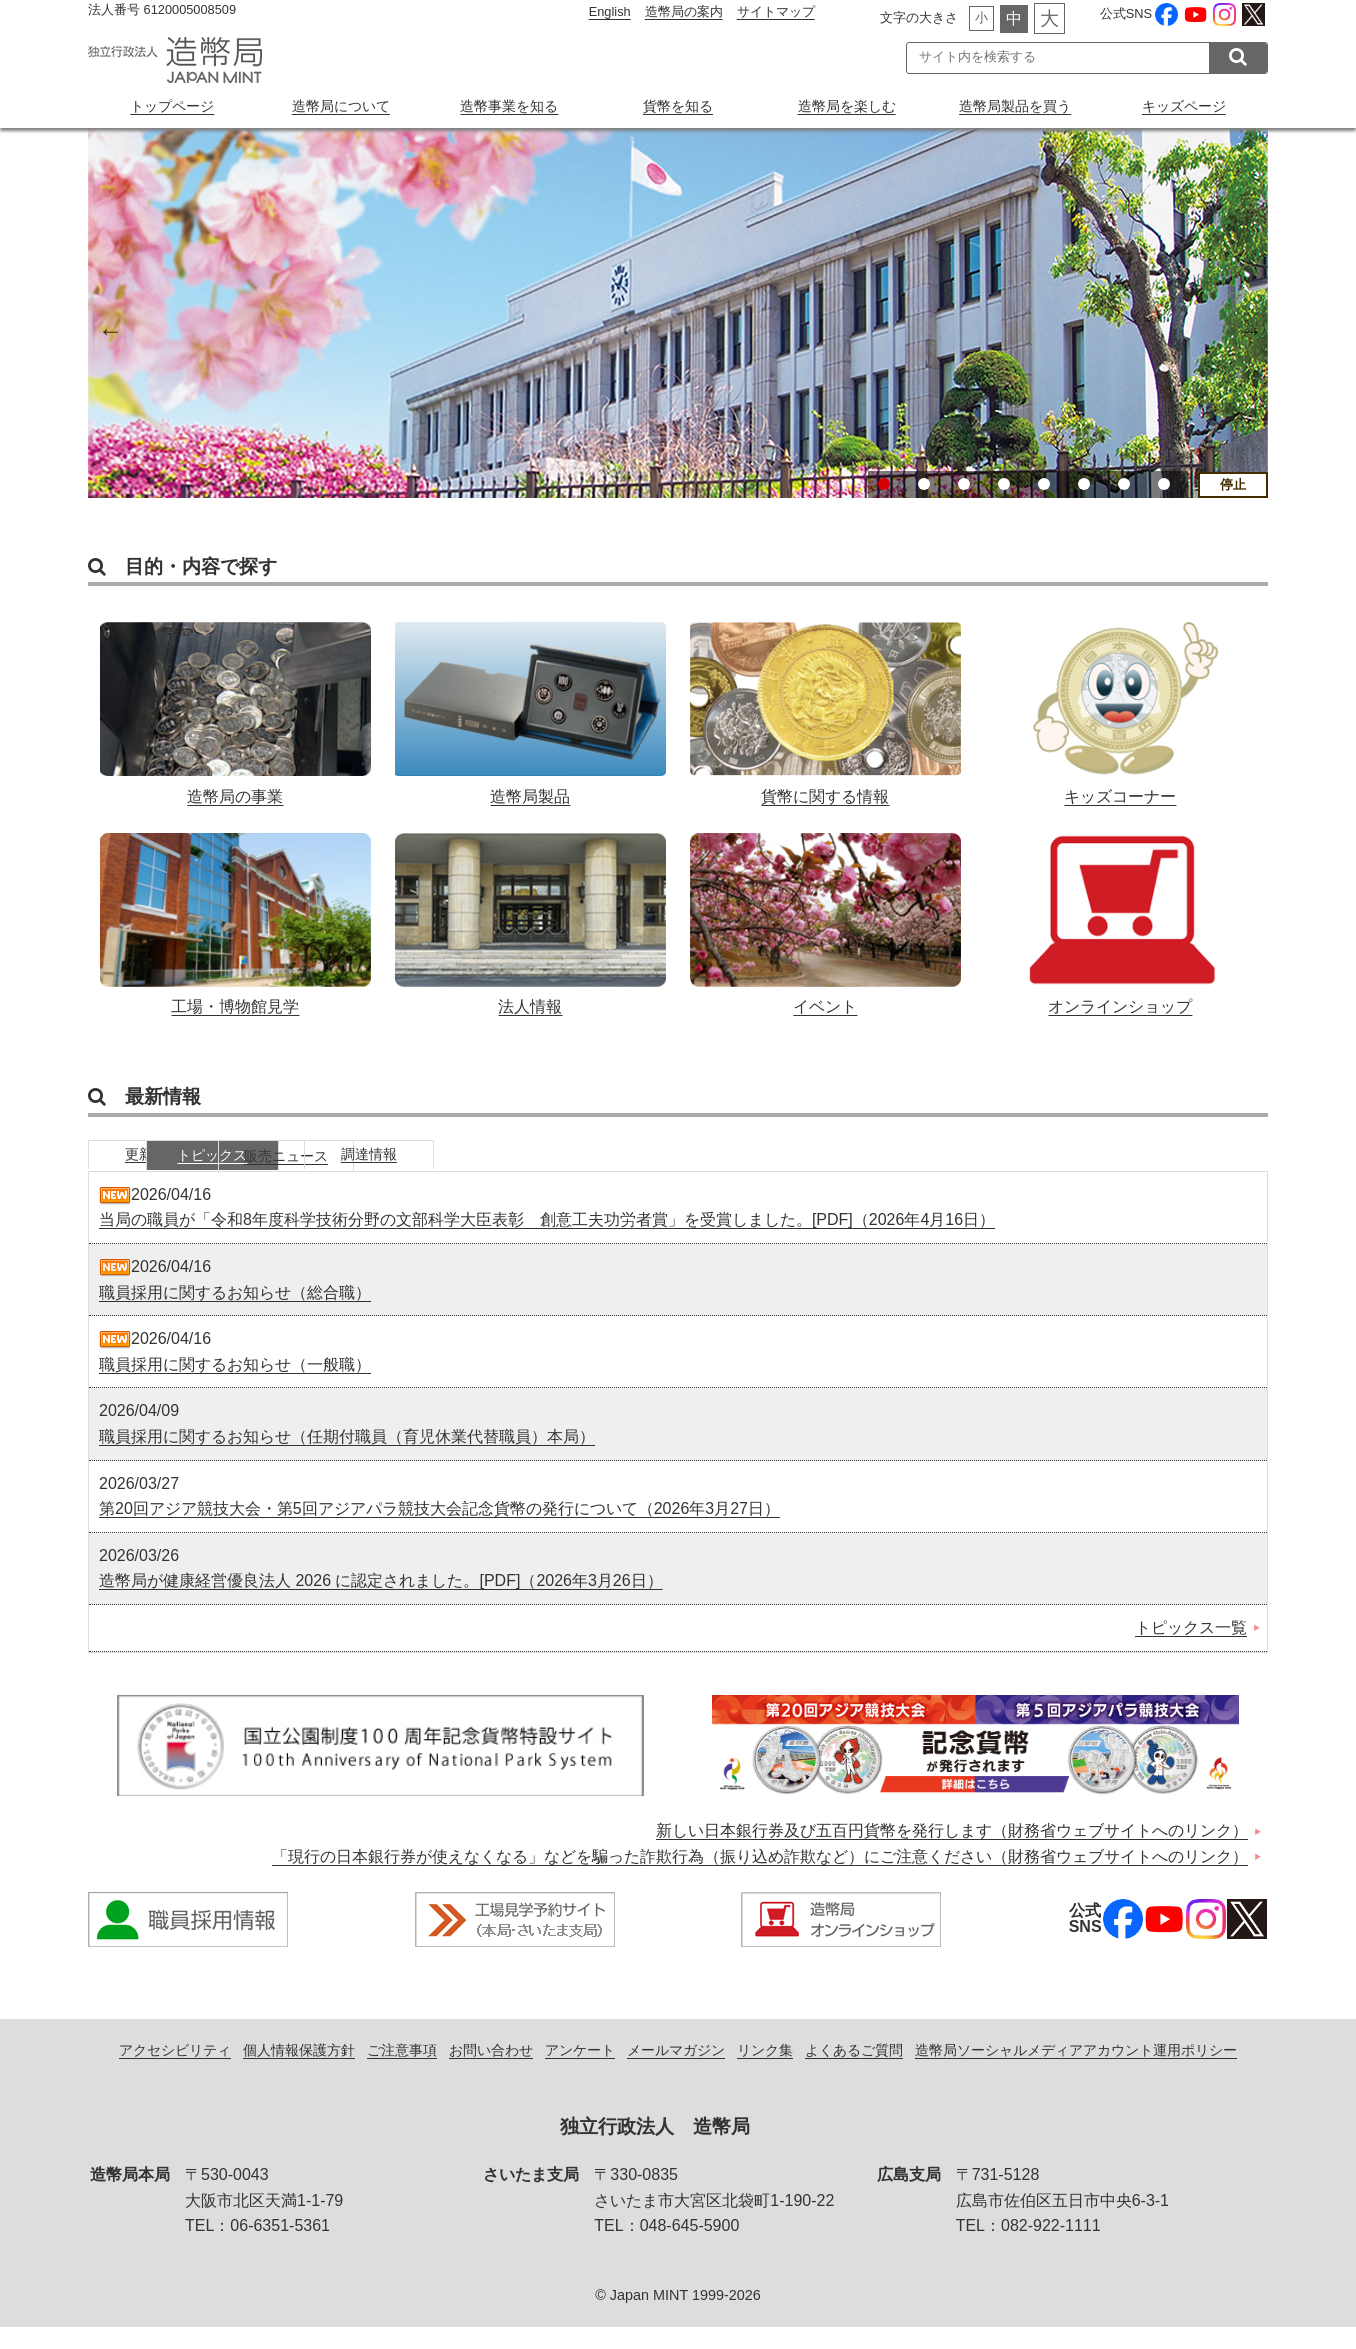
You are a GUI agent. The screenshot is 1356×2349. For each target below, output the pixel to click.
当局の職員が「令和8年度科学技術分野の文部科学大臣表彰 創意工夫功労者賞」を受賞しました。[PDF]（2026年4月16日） (547, 1241)
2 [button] (924, 484)
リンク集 (765, 2071)
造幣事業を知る (509, 106)
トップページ (172, 106)
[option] (678, 313)
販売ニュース (463, 1175)
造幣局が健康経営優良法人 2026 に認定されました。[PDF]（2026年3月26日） (381, 1602)
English (610, 11)
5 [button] (1044, 484)
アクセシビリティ (175, 2071)
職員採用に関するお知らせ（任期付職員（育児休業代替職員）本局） (347, 1458)
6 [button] (1084, 484)
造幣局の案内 (684, 11)
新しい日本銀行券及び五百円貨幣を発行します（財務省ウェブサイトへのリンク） (952, 1852)
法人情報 (530, 926)
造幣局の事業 (235, 707)
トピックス (313, 1175)
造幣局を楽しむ (847, 106)
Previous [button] (108, 328)
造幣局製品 (530, 707)
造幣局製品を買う (1015, 106)
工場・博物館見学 (235, 926)
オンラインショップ (1120, 926)
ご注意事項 (402, 2071)
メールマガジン (676, 2071)
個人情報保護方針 (299, 2071)
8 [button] (1164, 484)
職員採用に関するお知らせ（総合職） (235, 1313)
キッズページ (1184, 106)
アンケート (580, 2071)
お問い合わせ (491, 2071)
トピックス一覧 (1191, 1649)
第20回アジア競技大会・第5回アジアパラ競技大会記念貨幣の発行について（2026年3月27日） (439, 1530)
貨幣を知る (678, 106)
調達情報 (613, 1175)
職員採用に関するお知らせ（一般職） (235, 1386)
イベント (825, 926)
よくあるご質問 (854, 2071)
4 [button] (1004, 484)
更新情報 (163, 1175)
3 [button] (964, 484)
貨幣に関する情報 (825, 707)
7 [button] (1124, 484)
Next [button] (1248, 328)
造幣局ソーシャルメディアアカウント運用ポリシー (1076, 2071)
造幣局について (341, 106)
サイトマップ (776, 11)
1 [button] (884, 484)
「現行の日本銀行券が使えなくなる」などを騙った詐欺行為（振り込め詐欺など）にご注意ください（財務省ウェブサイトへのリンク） (760, 1878)
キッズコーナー (1120, 707)
